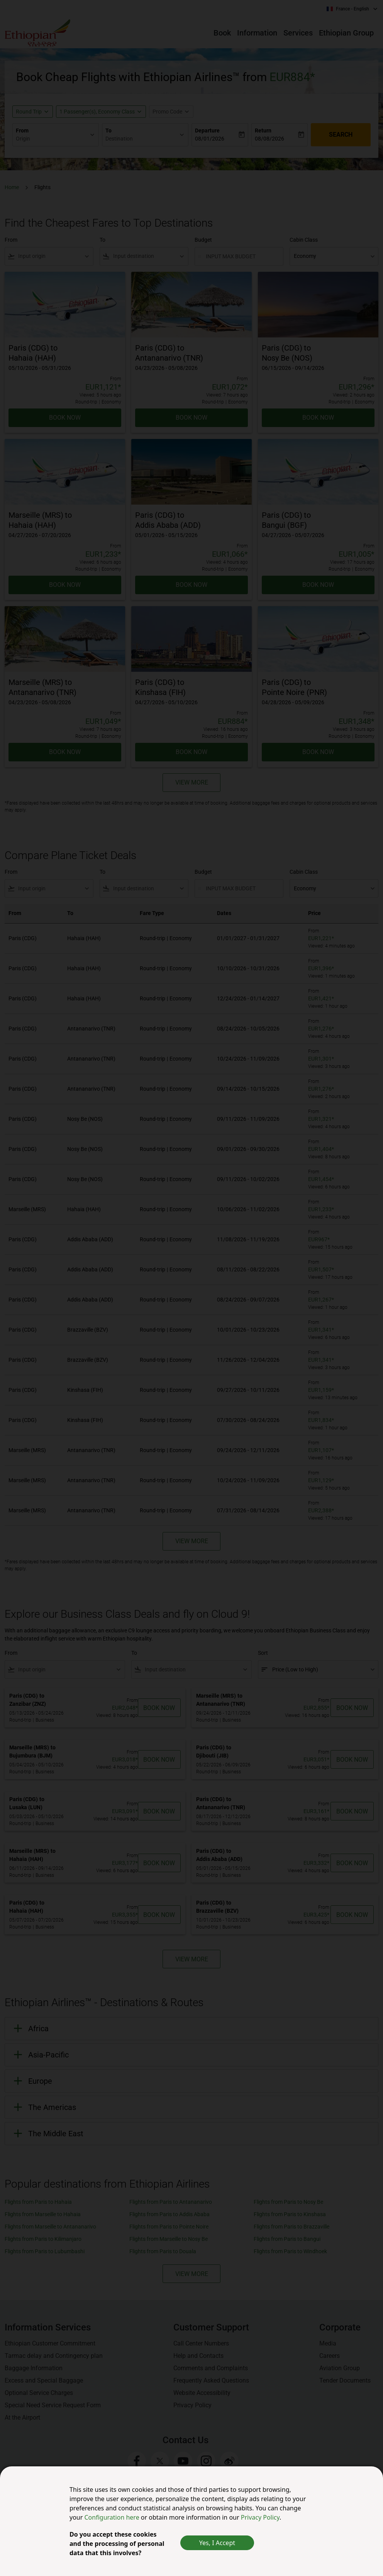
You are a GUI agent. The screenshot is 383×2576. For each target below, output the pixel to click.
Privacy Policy (260, 2517)
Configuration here (113, 2517)
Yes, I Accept (217, 2543)
